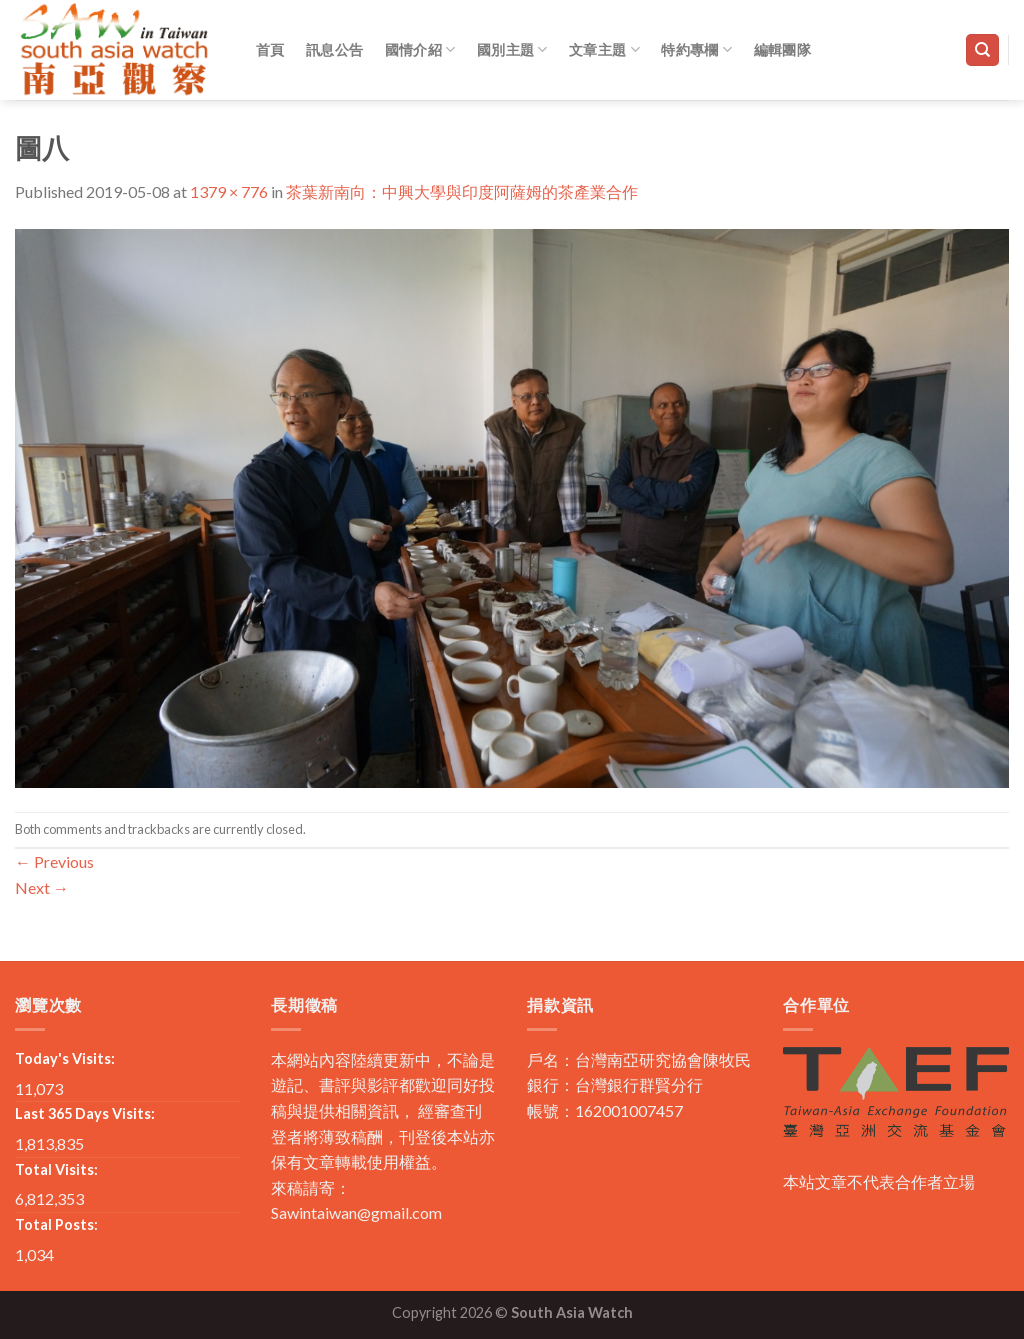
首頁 (270, 49)
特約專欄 (696, 49)
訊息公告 (334, 49)
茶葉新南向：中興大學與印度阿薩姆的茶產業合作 (462, 191)
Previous (54, 861)
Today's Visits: (65, 1058)
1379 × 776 (229, 191)
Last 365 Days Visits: (85, 1113)
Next (42, 887)
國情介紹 (420, 49)
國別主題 (512, 49)
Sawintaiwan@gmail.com (356, 1212)
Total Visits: (56, 1169)
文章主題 (604, 49)
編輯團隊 (782, 49)
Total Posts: (56, 1224)
